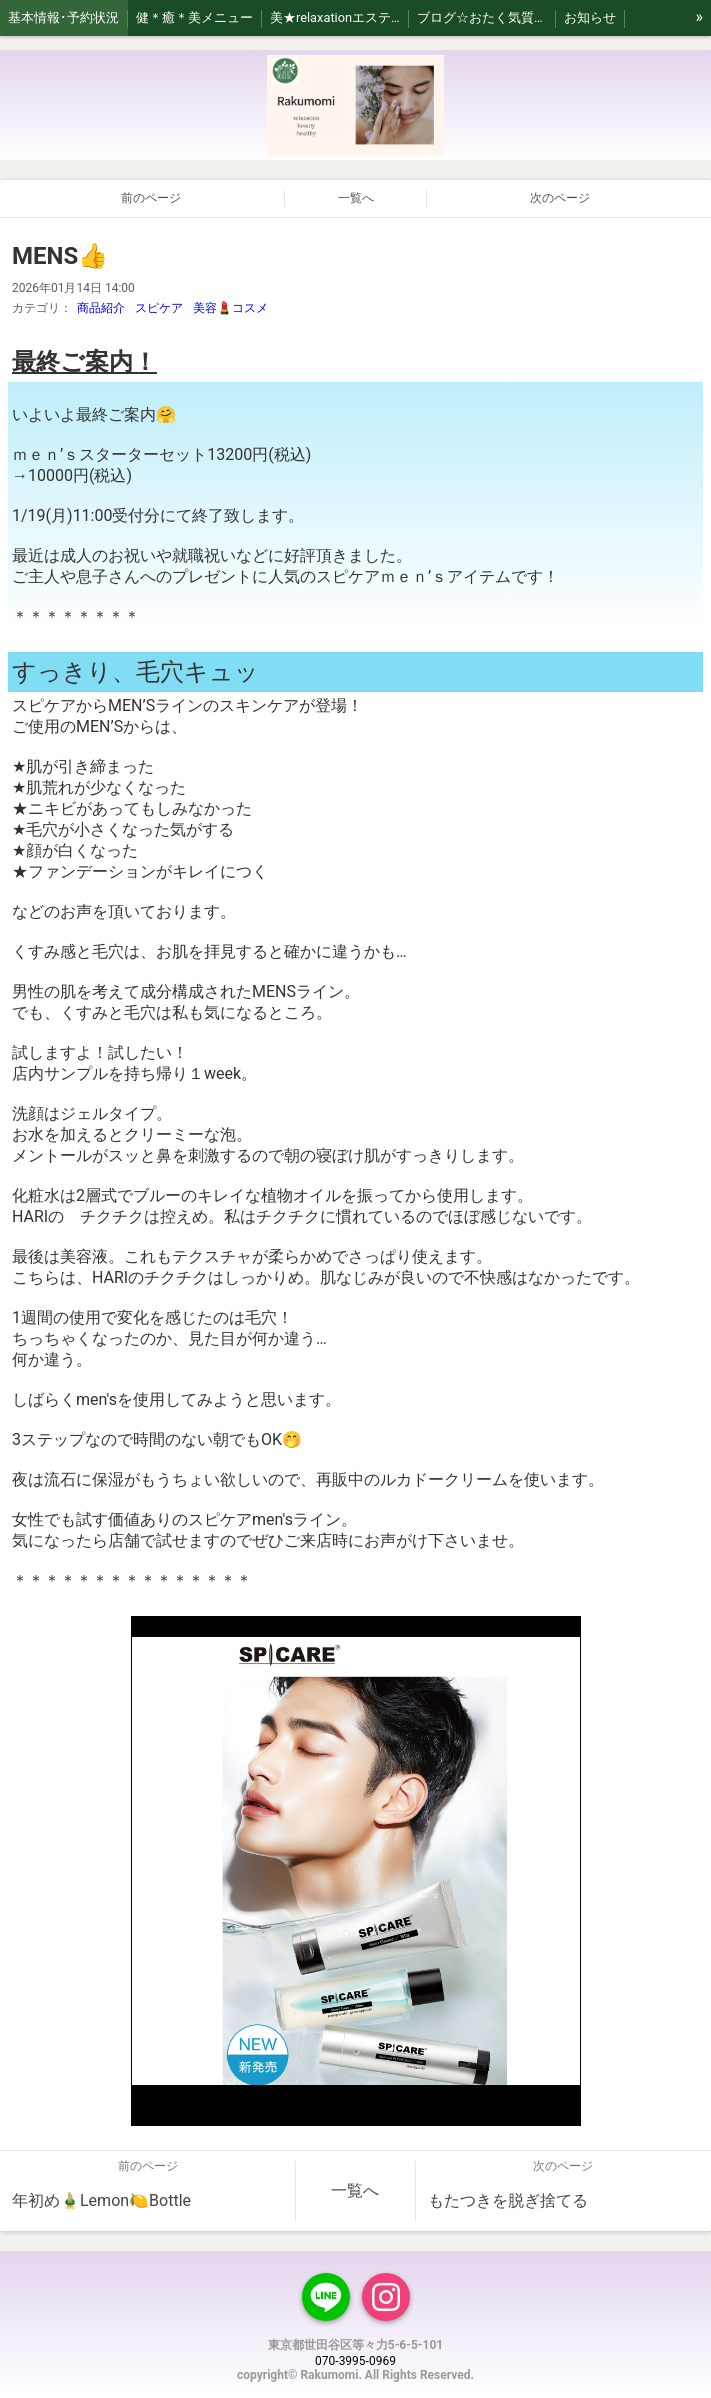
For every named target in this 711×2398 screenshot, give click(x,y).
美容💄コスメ (230, 308)
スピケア (159, 308)
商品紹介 (101, 308)
